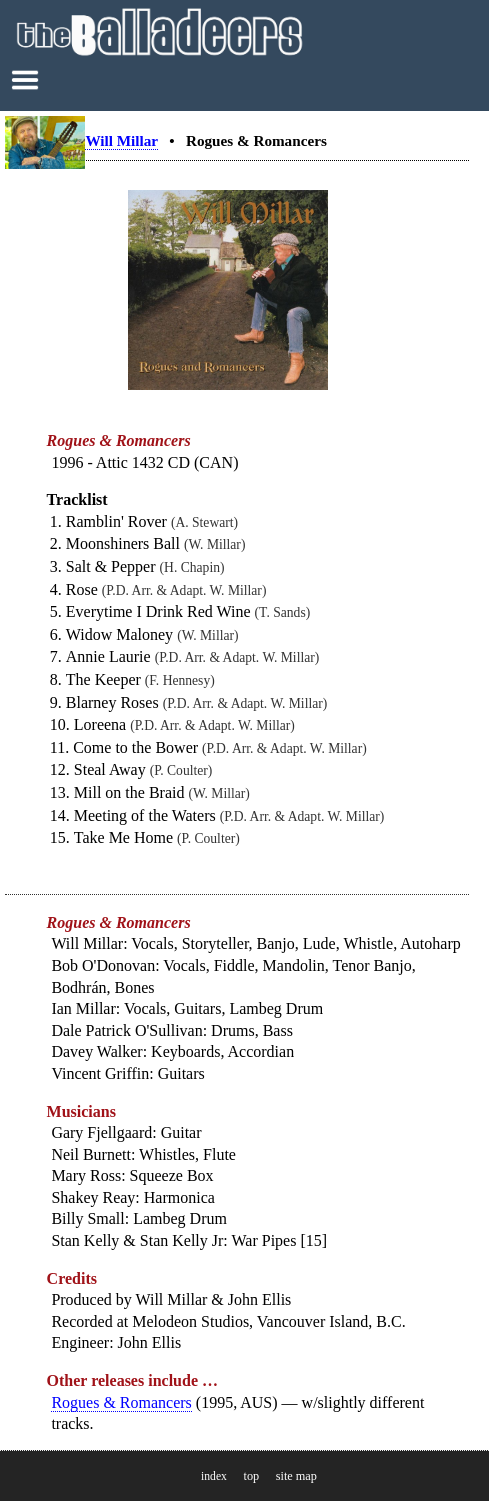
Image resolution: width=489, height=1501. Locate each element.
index (214, 1476)
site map (296, 1476)
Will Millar (121, 140)
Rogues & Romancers (121, 1402)
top (251, 1476)
